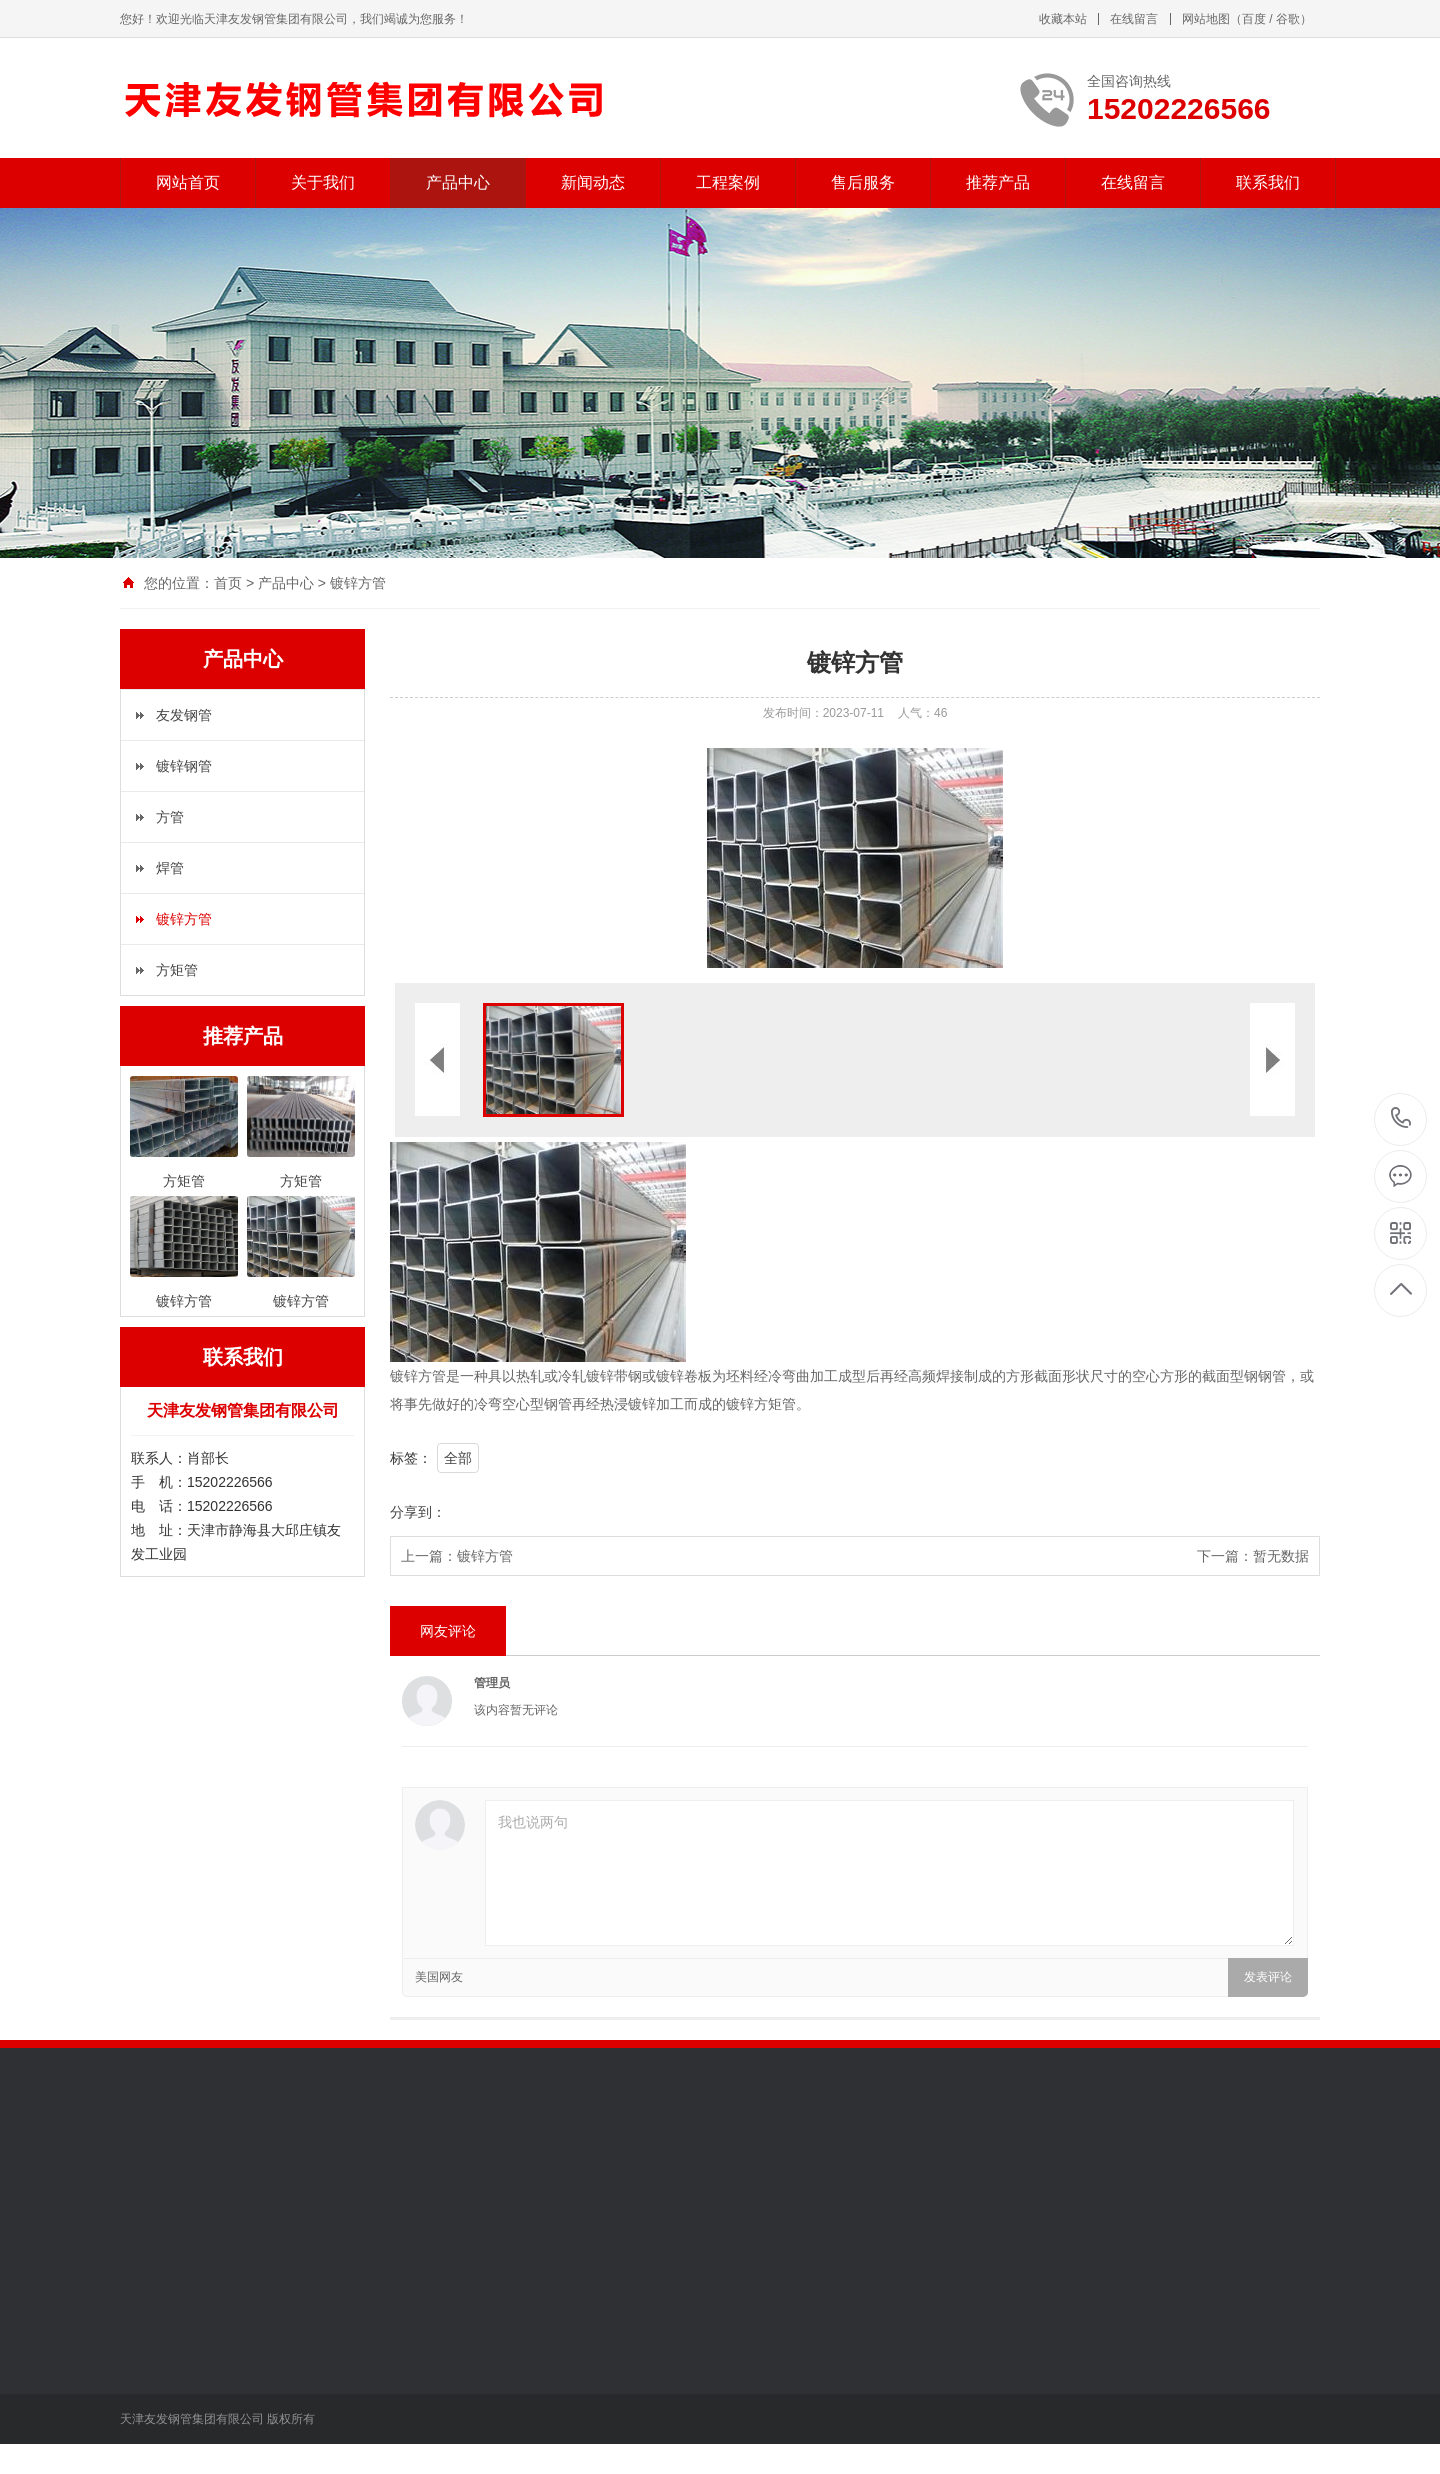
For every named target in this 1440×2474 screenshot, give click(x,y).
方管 (170, 817)
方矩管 (177, 970)
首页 (228, 583)
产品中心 (458, 182)
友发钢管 (184, 715)
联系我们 (1268, 182)
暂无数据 (1281, 1556)
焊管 (170, 868)
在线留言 (1134, 19)
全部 (458, 1458)
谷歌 (1288, 19)
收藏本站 (1063, 19)
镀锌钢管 (184, 766)
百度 (1254, 19)
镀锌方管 (358, 583)
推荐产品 (998, 182)
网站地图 (1206, 19)
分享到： (418, 1512)
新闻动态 (593, 182)
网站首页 (188, 182)
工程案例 (728, 182)
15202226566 (1401, 1118)
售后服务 (863, 182)
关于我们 (323, 182)
